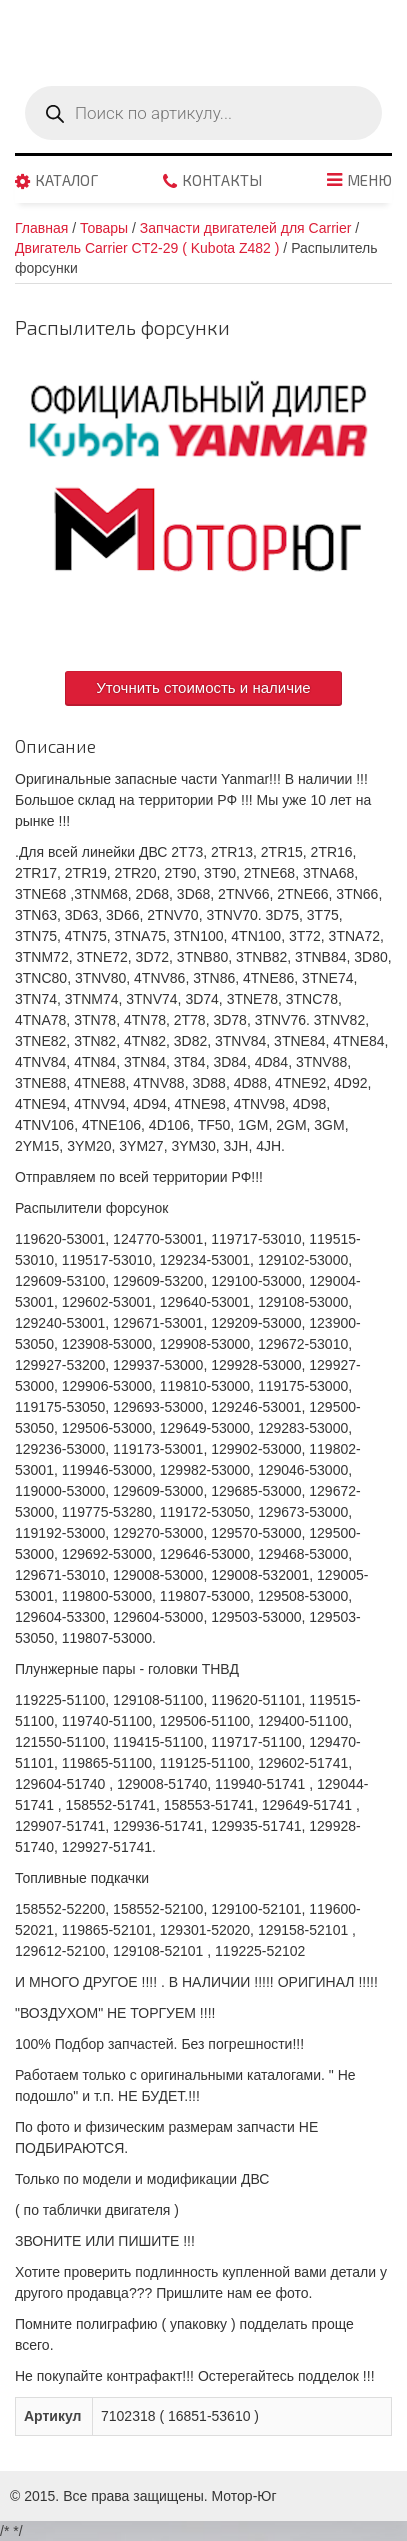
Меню (369, 181)
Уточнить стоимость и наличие (203, 687)
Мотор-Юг (244, 2496)
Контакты (222, 181)
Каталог (66, 181)
